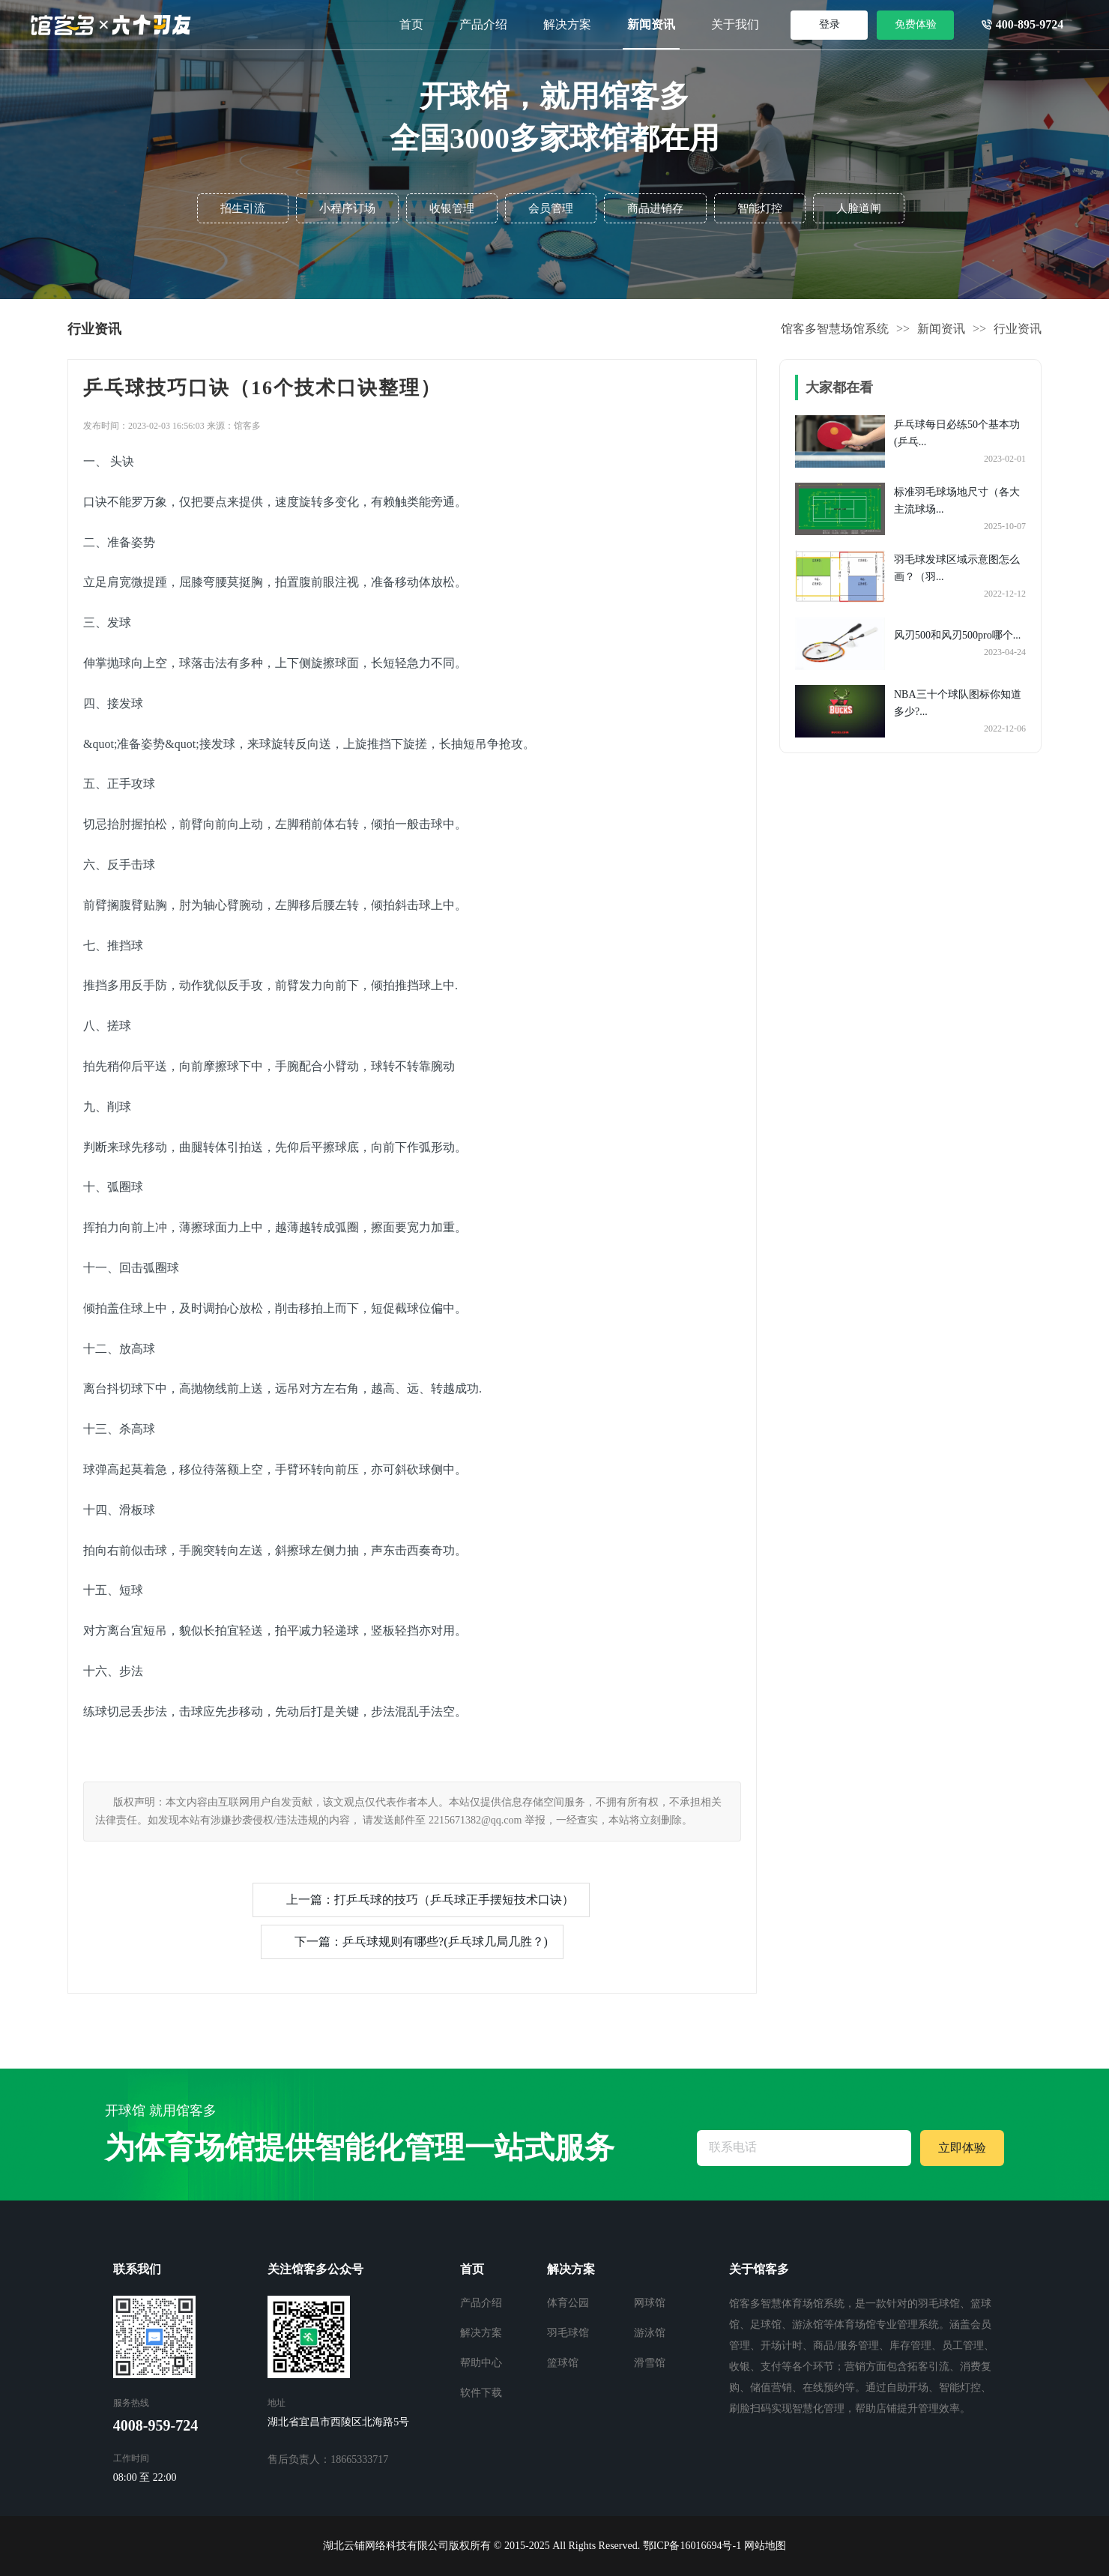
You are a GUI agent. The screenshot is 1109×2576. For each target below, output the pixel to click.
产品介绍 (483, 24)
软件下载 (481, 2392)
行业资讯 (1018, 328)
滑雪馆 (649, 2362)
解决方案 (567, 24)
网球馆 (649, 2302)
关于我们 (735, 24)
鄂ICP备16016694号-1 (692, 2545)
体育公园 (568, 2302)
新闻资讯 (651, 24)
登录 (829, 24)
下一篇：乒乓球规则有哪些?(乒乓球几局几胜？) (421, 1941)
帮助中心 (481, 2362)
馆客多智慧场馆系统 (835, 328)
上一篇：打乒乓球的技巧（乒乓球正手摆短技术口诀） (430, 1899)
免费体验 (916, 24)
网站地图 (765, 2545)
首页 (411, 24)
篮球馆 (562, 2362)
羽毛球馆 (568, 2332)
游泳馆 (649, 2332)
